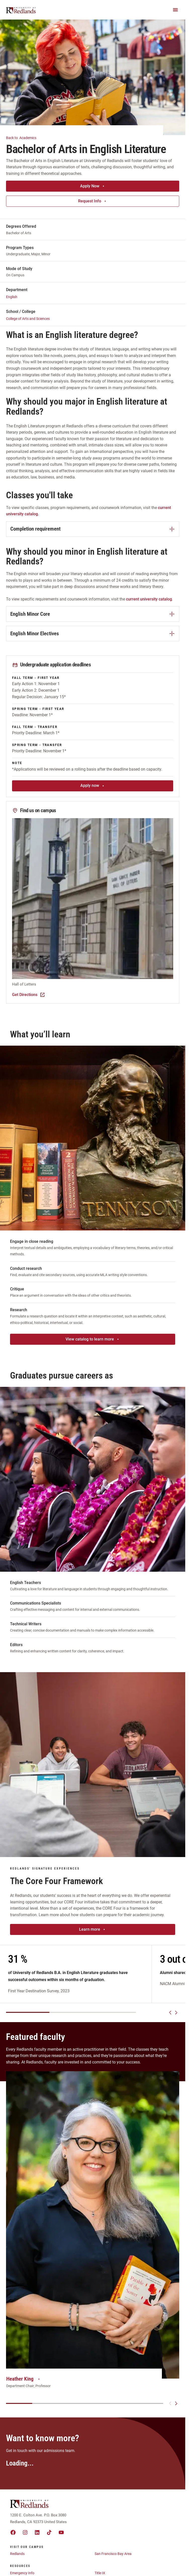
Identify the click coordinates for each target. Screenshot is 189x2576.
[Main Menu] (175, 10)
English (11, 297)
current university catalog (149, 599)
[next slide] (176, 2012)
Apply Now (92, 186)
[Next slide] (176, 2403)
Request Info (92, 201)
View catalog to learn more (93, 1339)
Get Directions (28, 995)
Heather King (23, 2379)
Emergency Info (22, 2573)
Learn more (92, 1929)
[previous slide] (170, 2012)
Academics (24, 137)
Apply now (92, 785)
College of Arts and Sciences (28, 319)
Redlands (17, 2554)
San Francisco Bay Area (113, 2554)
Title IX (100, 2573)
